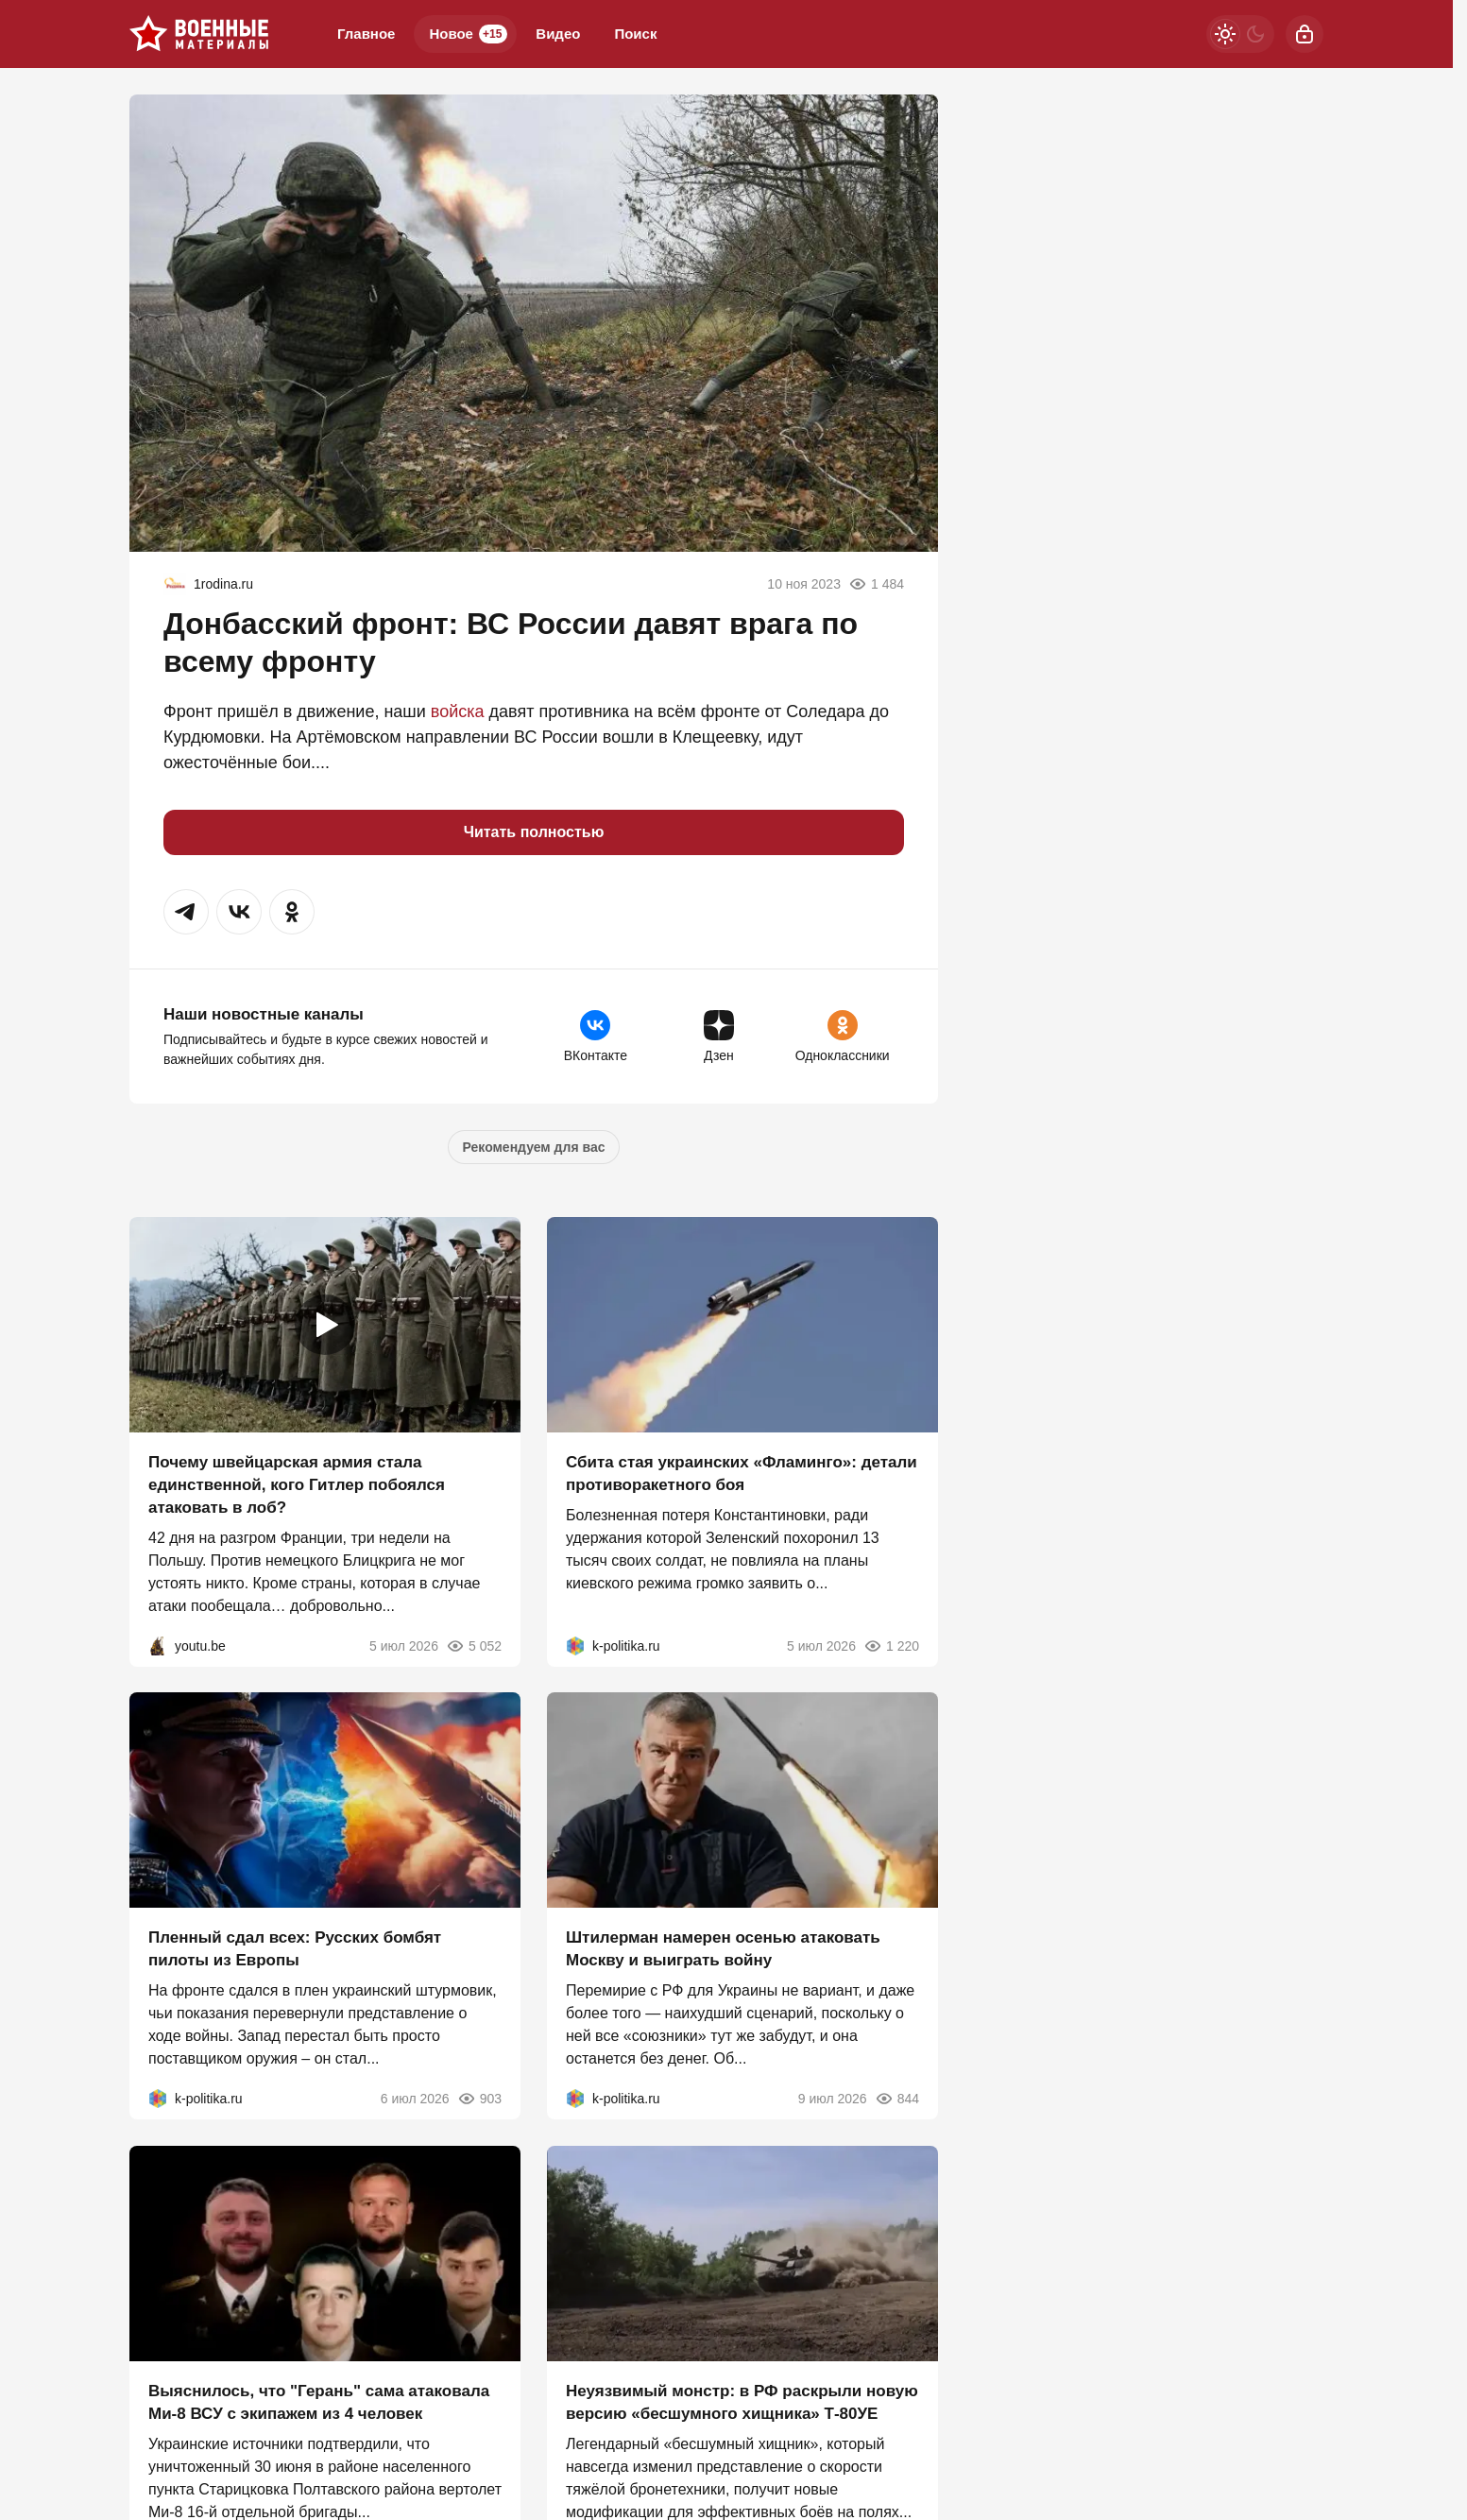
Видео (558, 34)
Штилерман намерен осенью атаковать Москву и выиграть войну (723, 1949)
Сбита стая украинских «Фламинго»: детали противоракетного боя (741, 1472)
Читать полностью (534, 832)
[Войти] (1304, 34)
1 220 (891, 1645)
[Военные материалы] (199, 34)
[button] (186, 911)
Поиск (635, 34)
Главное (366, 34)
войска (458, 711)
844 (897, 2098)
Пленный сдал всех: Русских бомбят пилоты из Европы (294, 1949)
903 (479, 2098)
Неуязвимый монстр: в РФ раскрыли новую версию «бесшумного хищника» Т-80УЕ (742, 2402)
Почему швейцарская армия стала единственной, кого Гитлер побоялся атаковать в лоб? (296, 1484)
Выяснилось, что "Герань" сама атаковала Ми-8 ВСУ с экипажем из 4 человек (318, 2402)
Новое (468, 34)
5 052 (474, 1645)
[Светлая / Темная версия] (1240, 34)
